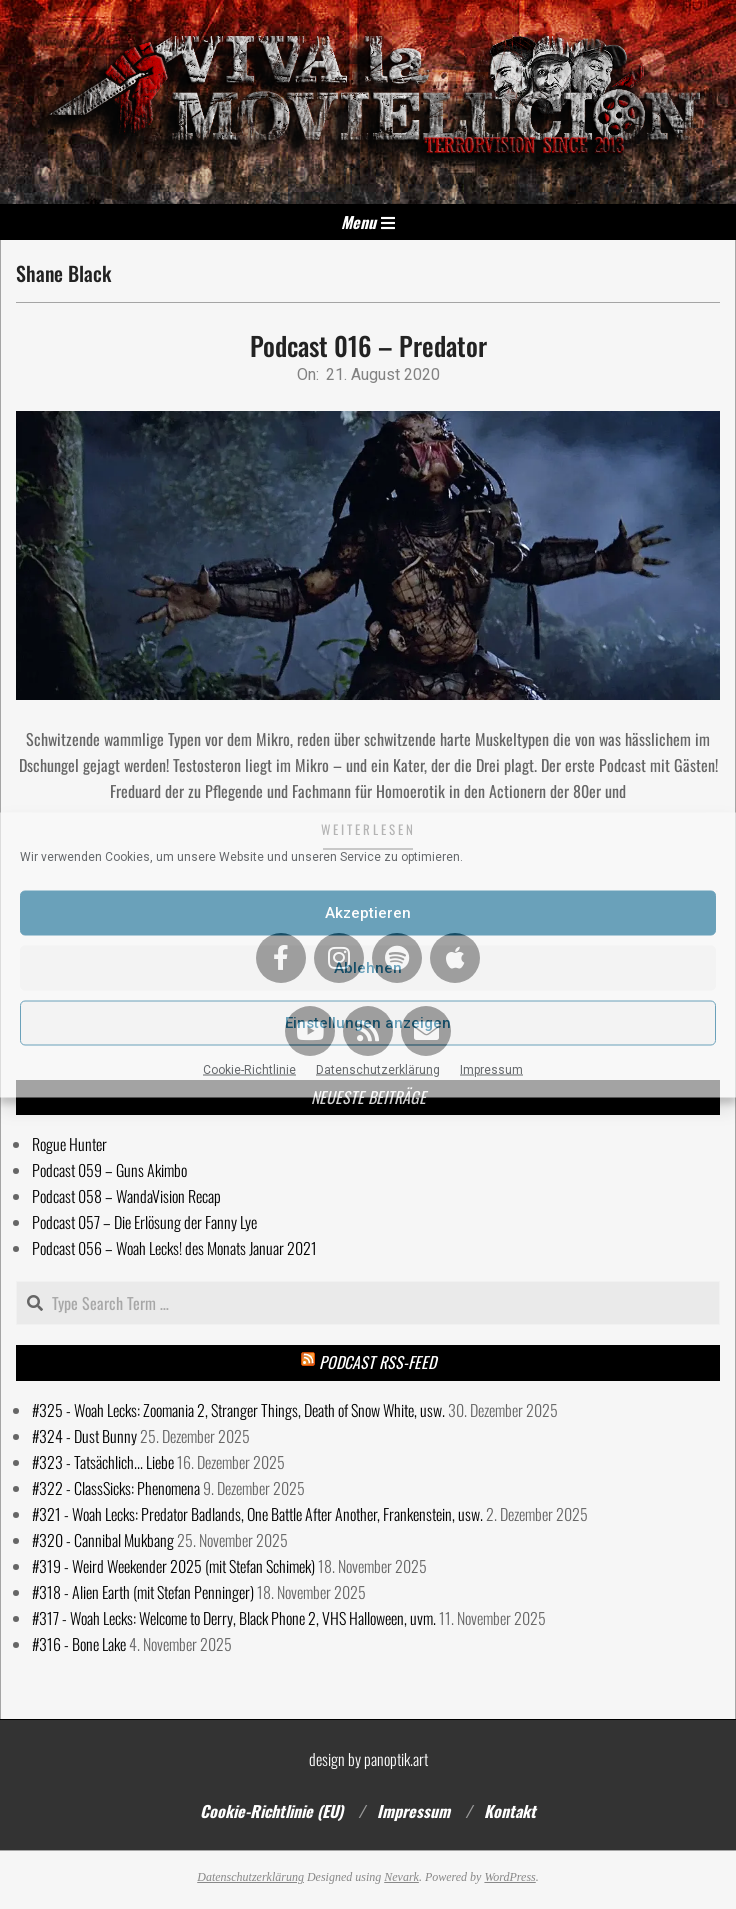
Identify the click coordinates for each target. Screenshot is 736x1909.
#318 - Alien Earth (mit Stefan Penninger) (143, 1592)
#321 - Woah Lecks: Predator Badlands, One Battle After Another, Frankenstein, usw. (257, 1514)
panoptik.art (396, 1759)
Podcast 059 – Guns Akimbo (109, 1170)
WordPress (509, 1877)
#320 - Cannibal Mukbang (103, 1540)
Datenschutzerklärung (378, 1069)
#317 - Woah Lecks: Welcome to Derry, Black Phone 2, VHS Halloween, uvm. (234, 1618)
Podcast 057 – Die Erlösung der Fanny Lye (144, 1222)
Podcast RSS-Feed (377, 1362)
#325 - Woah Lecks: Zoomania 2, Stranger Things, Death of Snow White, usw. (238, 1410)
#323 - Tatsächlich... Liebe (103, 1462)
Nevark (401, 1877)
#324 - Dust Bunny (84, 1436)
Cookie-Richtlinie (249, 1069)
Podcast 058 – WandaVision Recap (126, 1196)
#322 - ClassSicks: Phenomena (116, 1488)
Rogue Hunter (69, 1144)
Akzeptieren (368, 913)
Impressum (491, 1069)
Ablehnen (368, 968)
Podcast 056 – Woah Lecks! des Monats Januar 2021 (174, 1248)
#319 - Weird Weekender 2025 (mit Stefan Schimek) (173, 1566)
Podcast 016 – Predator (368, 345)
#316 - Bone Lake (79, 1644)
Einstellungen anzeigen (368, 1023)
